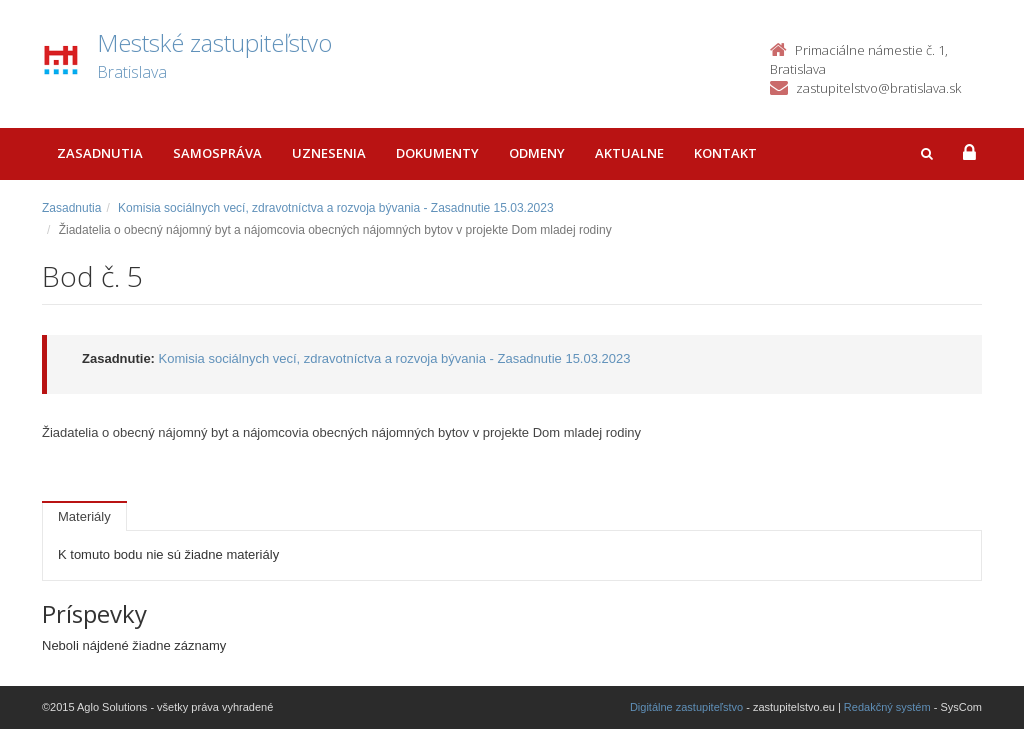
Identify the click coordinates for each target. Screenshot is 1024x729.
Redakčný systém (887, 707)
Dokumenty (437, 153)
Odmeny (537, 153)
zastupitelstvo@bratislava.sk (878, 88)
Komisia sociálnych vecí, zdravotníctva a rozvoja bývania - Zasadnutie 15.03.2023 (336, 208)
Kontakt (725, 153)
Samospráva (217, 153)
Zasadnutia (100, 153)
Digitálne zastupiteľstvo (686, 707)
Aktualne (629, 153)
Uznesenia (329, 153)
